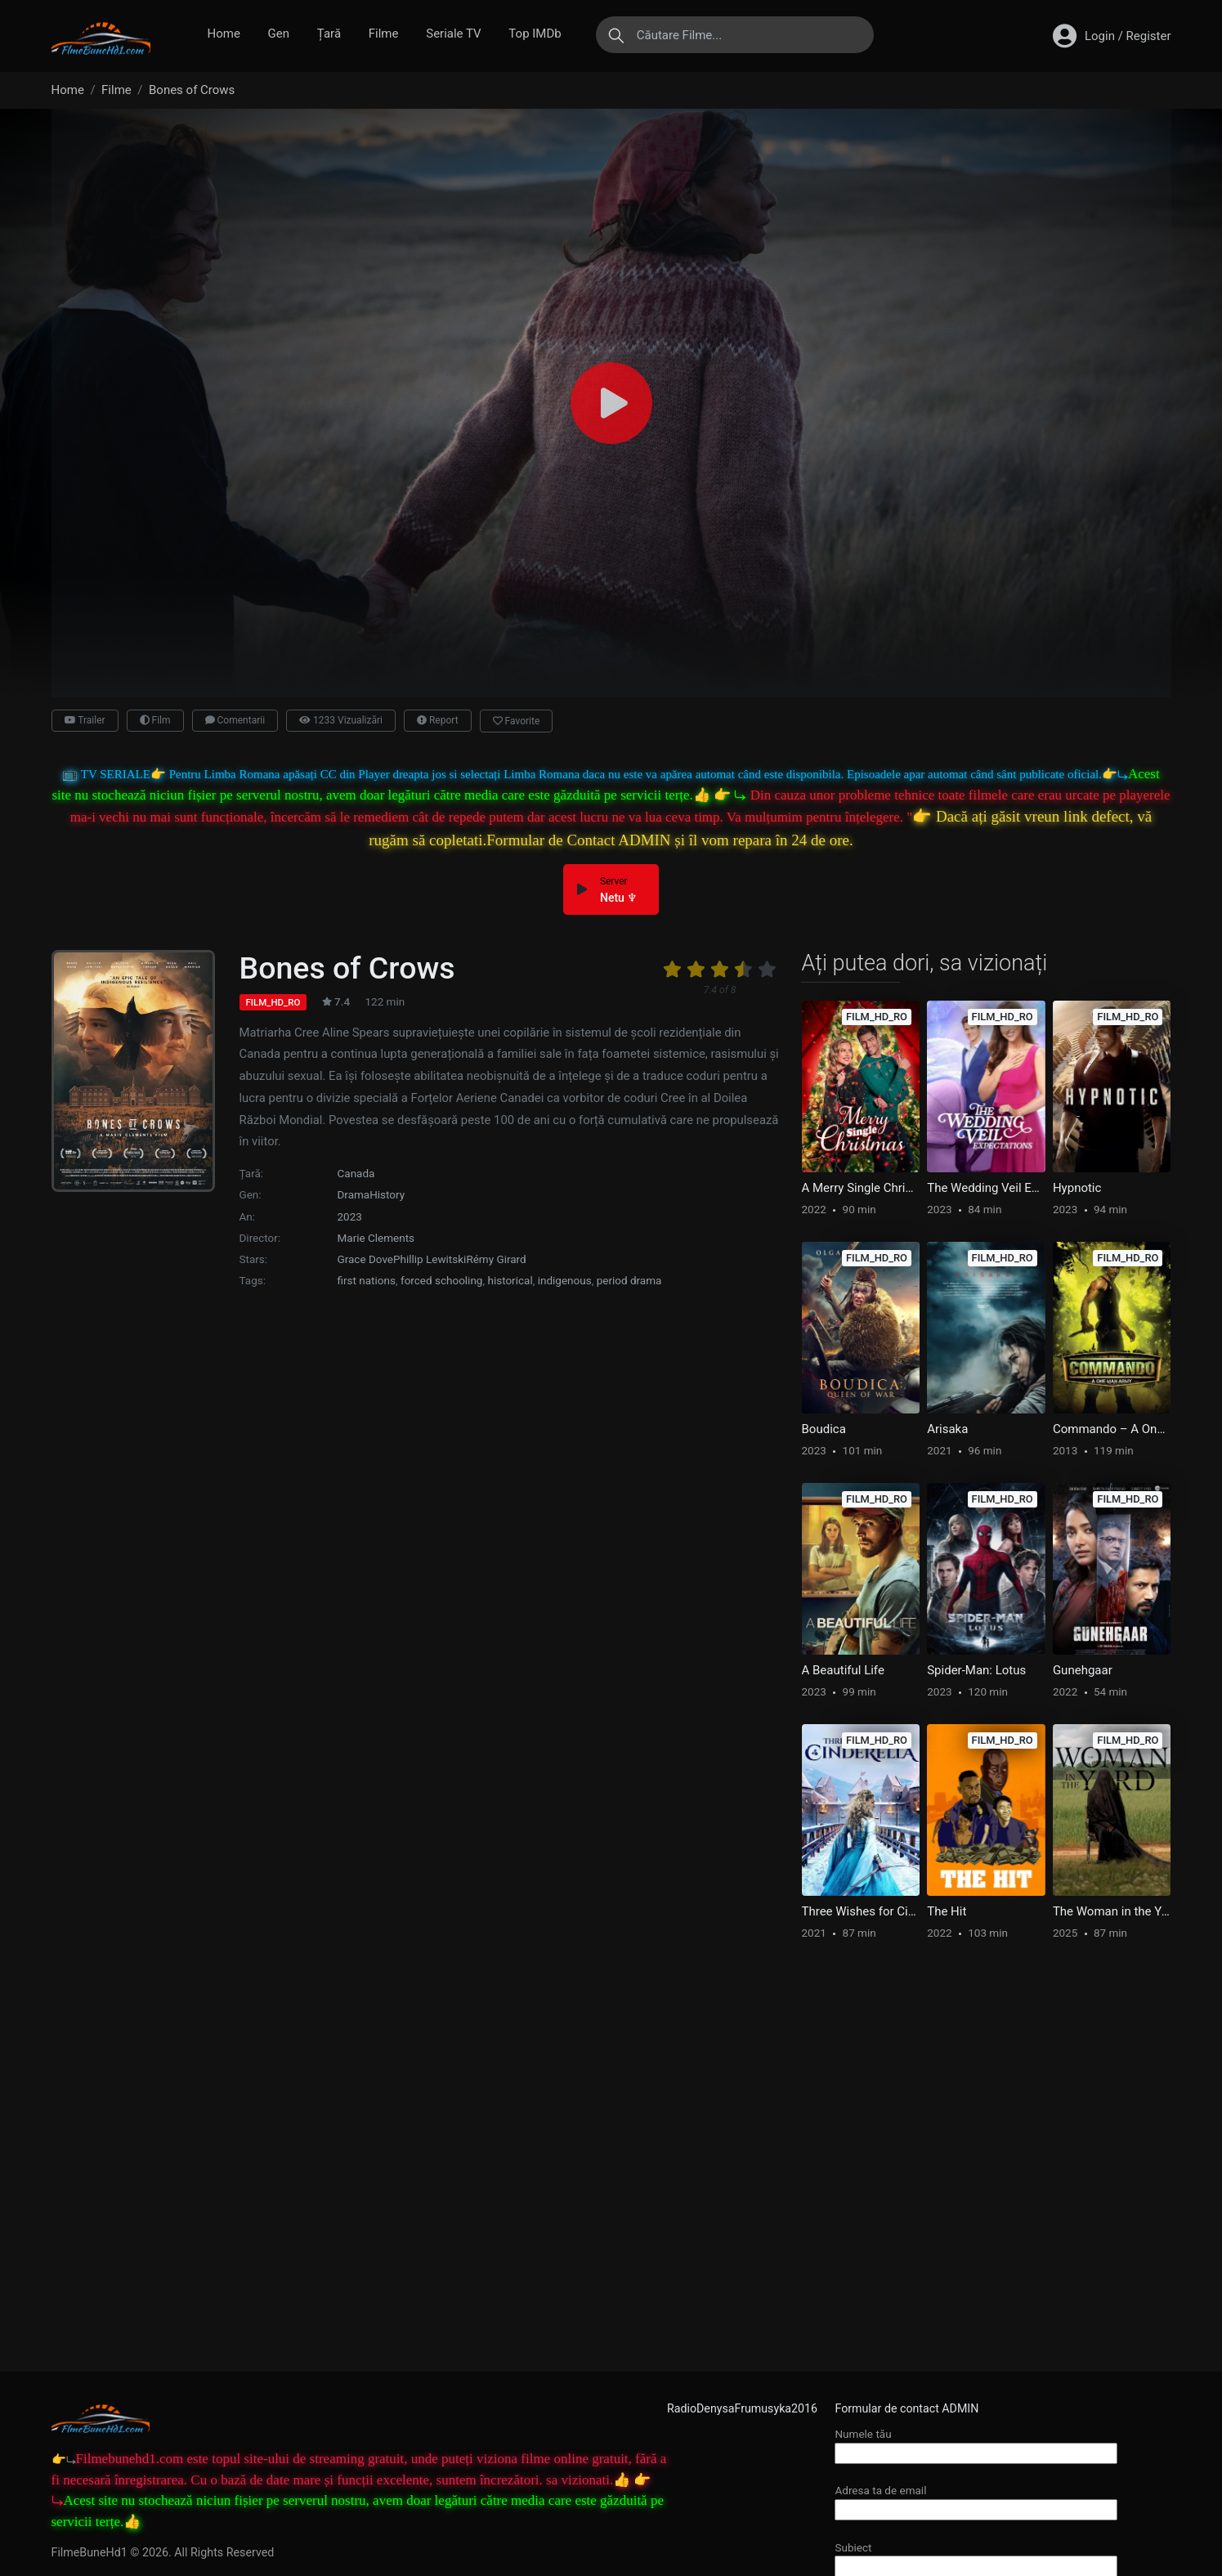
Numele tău (976, 2443)
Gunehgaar (1082, 1670)
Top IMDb (534, 33)
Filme (384, 33)
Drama (354, 1194)
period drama (629, 1280)
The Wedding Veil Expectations (986, 1187)
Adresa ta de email (976, 2500)
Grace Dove (366, 1259)
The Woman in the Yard (1112, 1911)
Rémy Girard (496, 1259)
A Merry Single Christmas (861, 1187)
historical (509, 1280)
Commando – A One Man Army (1112, 1429)
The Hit (946, 1911)
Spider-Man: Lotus (976, 1670)
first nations (367, 1280)
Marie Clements (376, 1237)
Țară (329, 33)
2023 (350, 1216)
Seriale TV (453, 33)
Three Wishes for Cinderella (861, 1911)
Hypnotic (1077, 1187)
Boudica (824, 1429)
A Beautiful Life (843, 1670)
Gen (278, 33)
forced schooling (442, 1280)
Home (224, 33)
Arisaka (947, 1429)
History (387, 1194)
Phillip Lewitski (429, 1259)
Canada (356, 1173)
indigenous (565, 1280)
